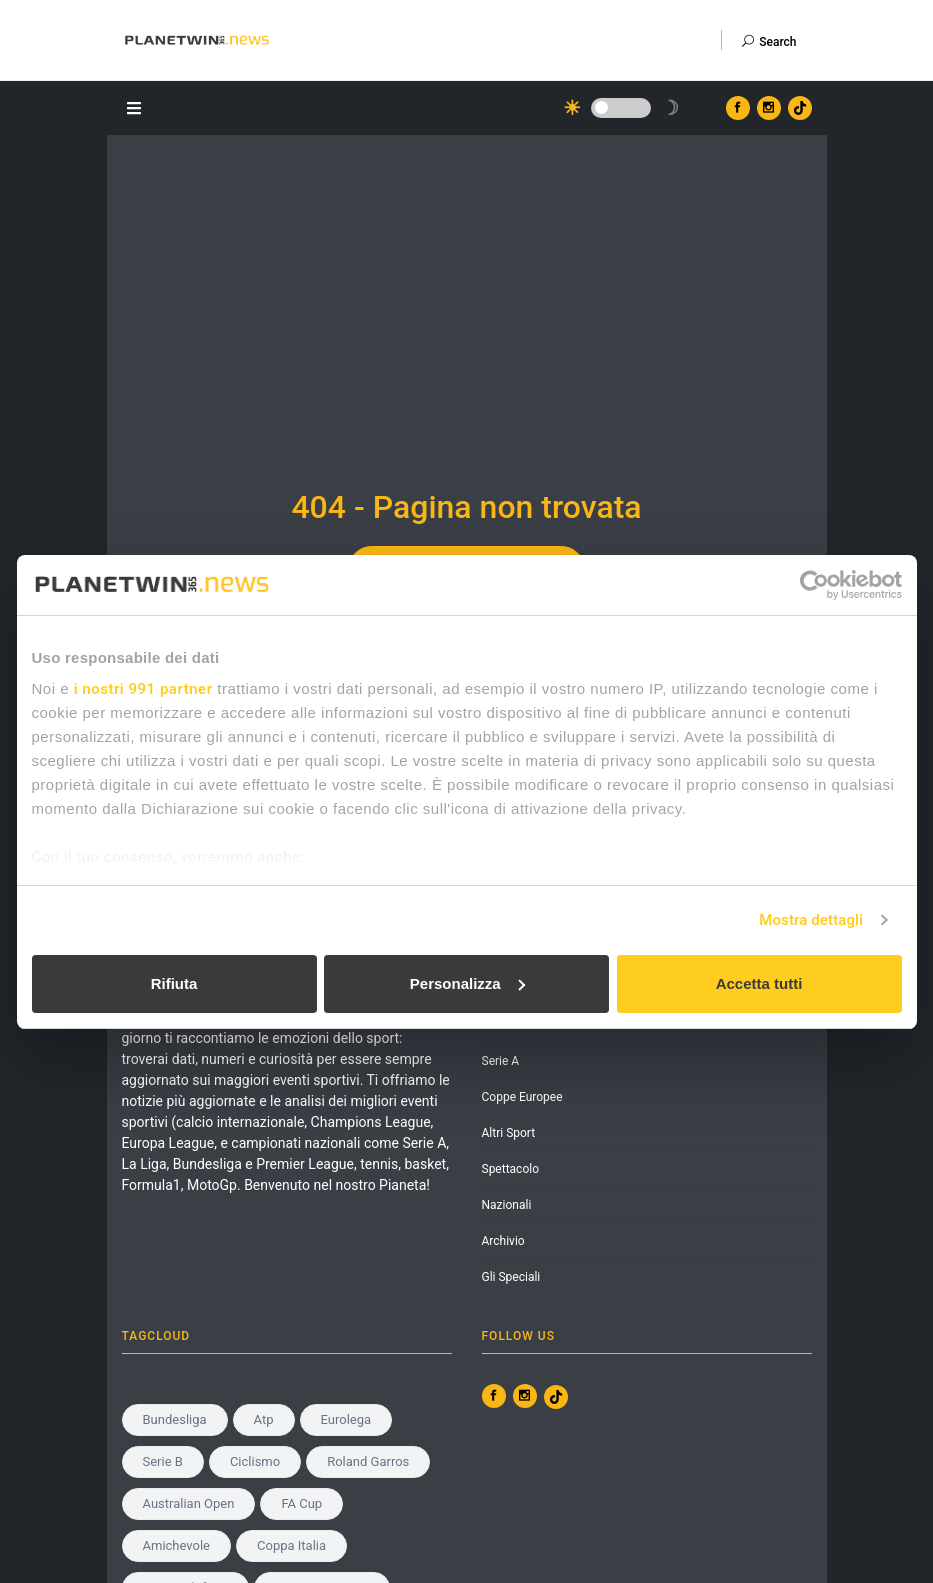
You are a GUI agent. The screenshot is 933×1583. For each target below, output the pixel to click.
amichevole (177, 1545)
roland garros (368, 1461)
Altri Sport (509, 1133)
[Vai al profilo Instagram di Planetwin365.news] (769, 108)
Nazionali (507, 1205)
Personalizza (467, 983)
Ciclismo (255, 1461)
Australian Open (189, 1503)
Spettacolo (511, 1169)
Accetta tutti (759, 983)
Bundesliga (175, 1419)
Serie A (501, 1061)
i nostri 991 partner (143, 689)
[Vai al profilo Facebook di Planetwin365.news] (738, 108)
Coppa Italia (291, 1545)
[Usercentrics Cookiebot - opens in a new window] (814, 585)
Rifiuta (174, 983)
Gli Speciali (511, 1277)
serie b (163, 1461)
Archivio (503, 1241)
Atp (264, 1419)
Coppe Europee (522, 1097)
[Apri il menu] (137, 106)
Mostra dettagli (811, 920)
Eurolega (346, 1419)
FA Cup (301, 1503)
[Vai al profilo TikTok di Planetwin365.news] (800, 108)
